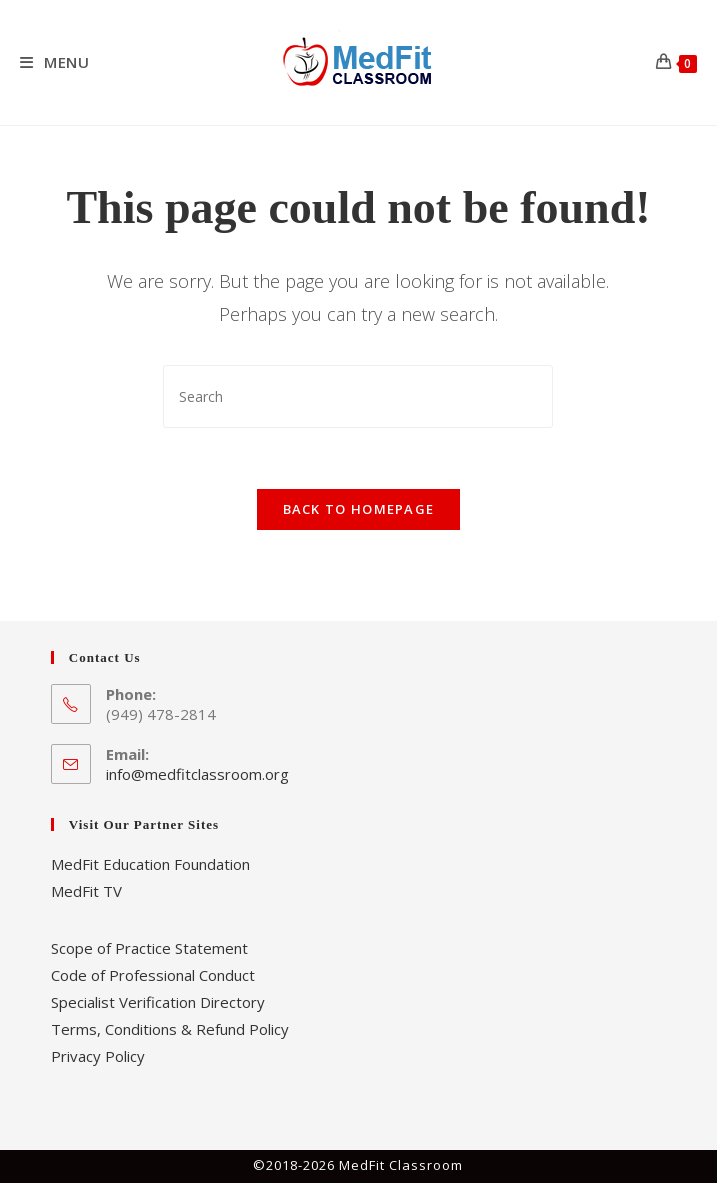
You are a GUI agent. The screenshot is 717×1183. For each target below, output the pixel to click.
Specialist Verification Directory (158, 1002)
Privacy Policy (98, 1056)
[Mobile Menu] (55, 62)
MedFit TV (86, 891)
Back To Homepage (359, 509)
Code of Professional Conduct (153, 975)
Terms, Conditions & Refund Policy (170, 1029)
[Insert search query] (358, 396)
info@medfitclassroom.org (197, 774)
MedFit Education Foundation (150, 864)
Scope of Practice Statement (149, 948)
